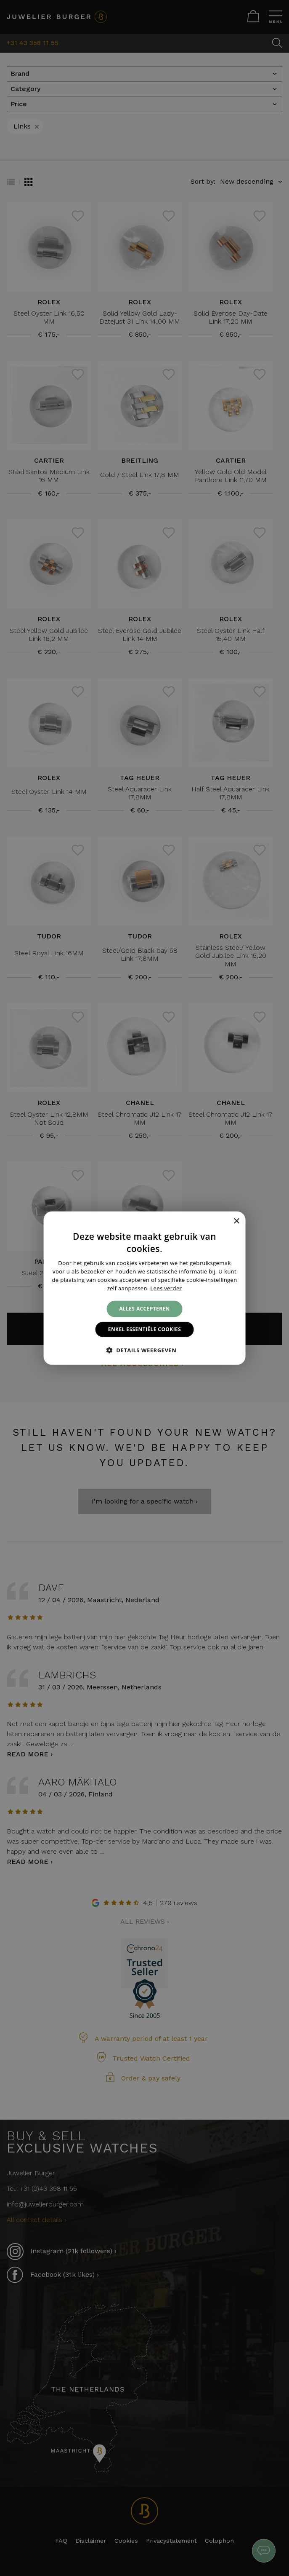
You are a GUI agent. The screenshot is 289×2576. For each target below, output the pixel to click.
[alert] (144, 1288)
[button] (145, 1350)
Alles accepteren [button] (144, 1308)
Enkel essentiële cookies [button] (144, 1329)
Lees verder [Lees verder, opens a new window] (166, 1288)
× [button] (236, 1221)
